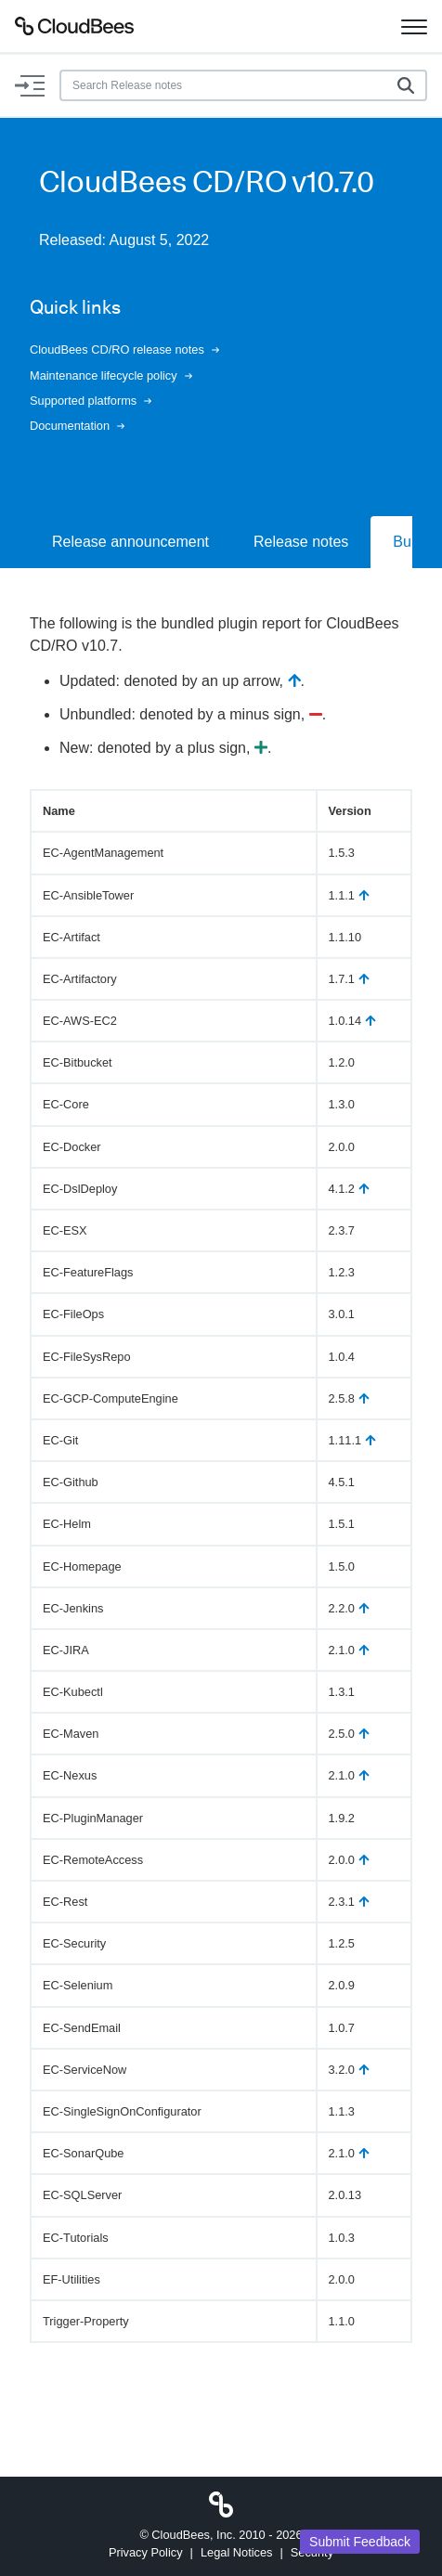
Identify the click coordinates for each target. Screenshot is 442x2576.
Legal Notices (237, 2552)
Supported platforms (90, 401)
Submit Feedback (359, 2541)
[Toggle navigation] (414, 26)
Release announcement (130, 542)
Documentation (77, 426)
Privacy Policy (146, 2552)
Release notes (301, 542)
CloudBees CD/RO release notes (124, 349)
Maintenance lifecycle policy (111, 375)
